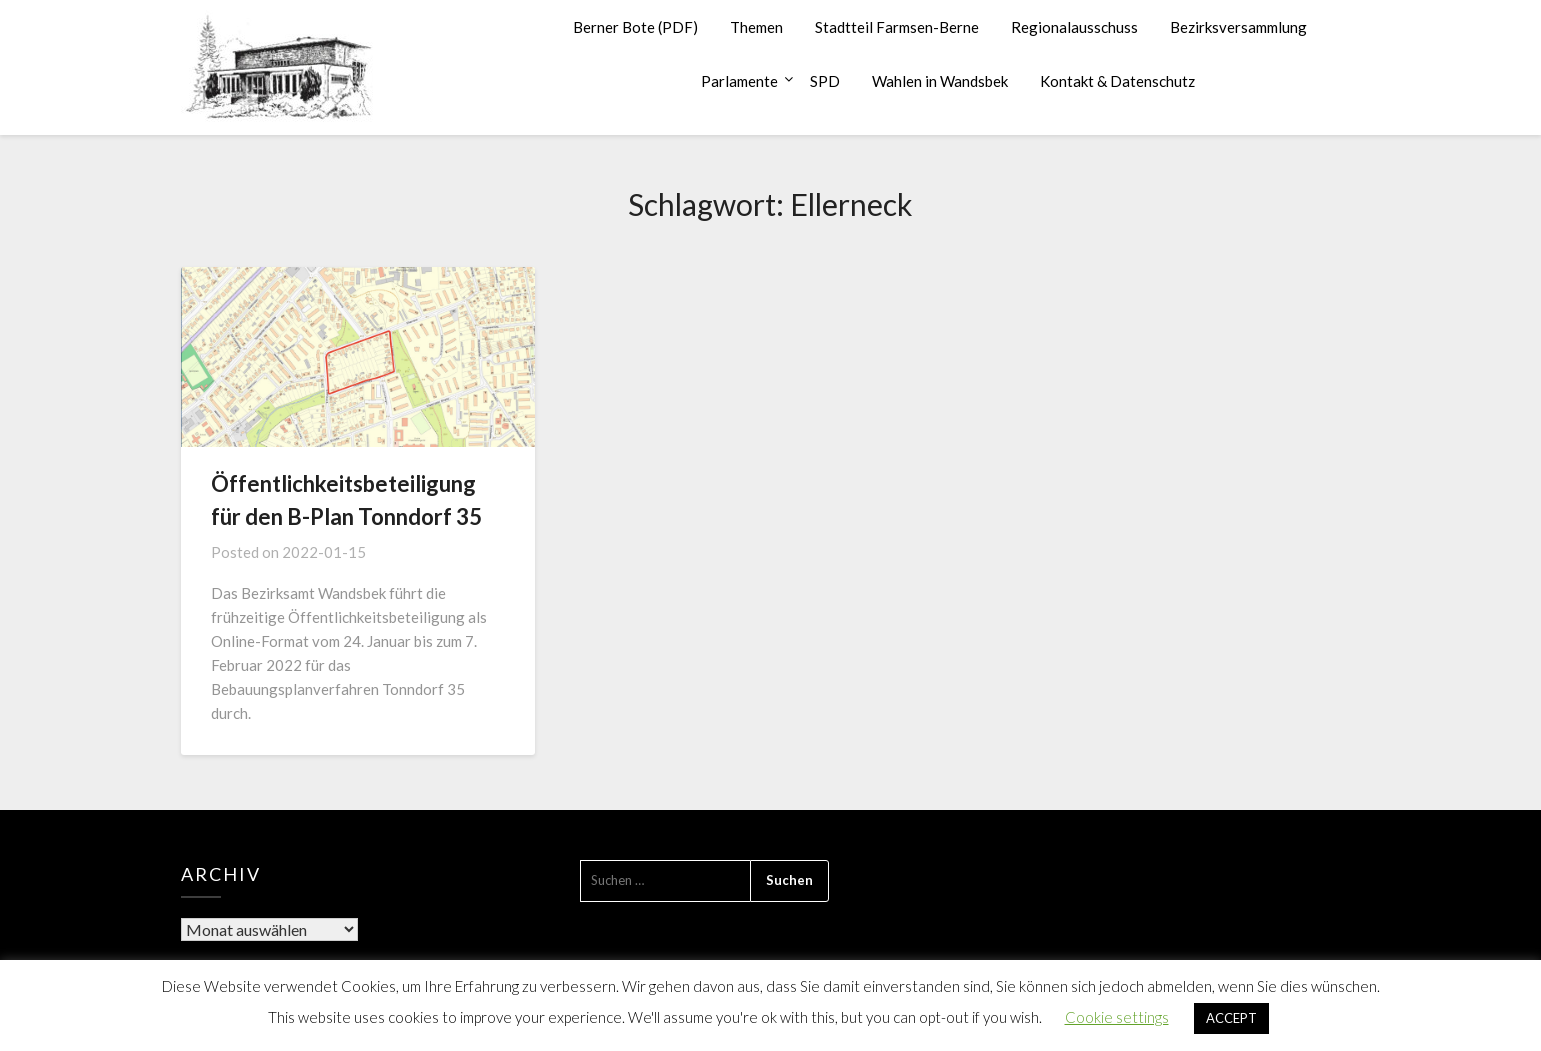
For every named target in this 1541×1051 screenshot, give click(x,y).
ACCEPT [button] (1231, 1018)
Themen (756, 27)
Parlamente (739, 81)
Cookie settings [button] (1117, 1017)
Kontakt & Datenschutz (1117, 81)
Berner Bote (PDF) (635, 27)
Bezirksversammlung (1238, 27)
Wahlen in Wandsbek (940, 81)
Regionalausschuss (1074, 27)
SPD (825, 81)
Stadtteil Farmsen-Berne (897, 27)
